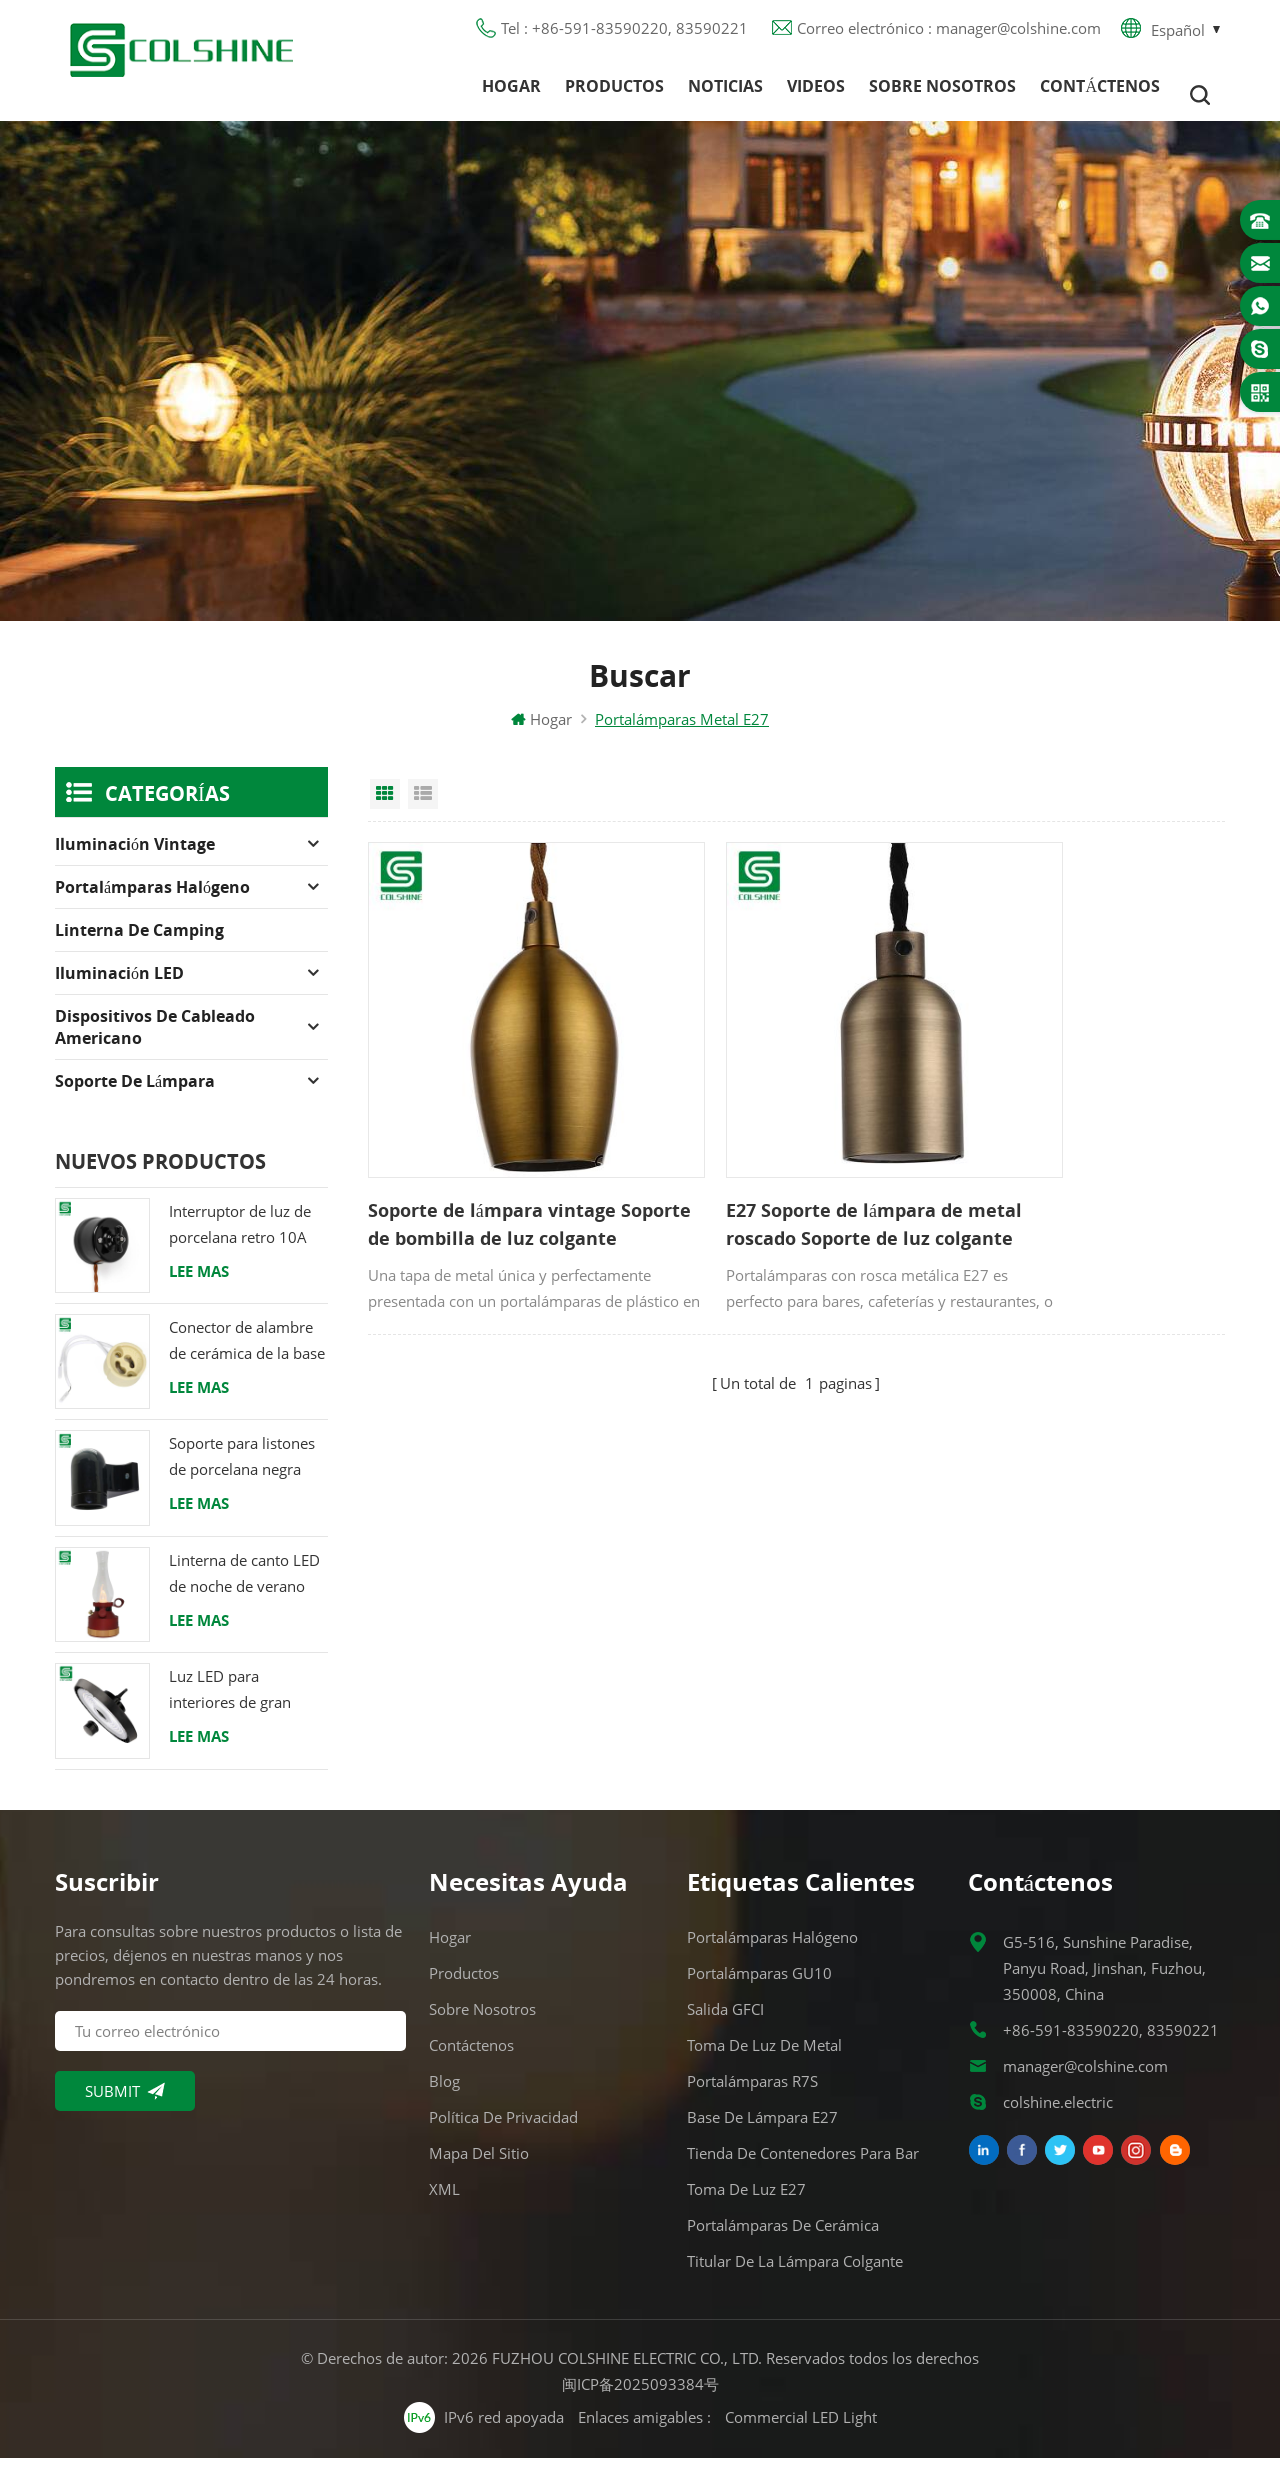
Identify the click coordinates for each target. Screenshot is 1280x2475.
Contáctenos (1100, 95)
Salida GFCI (725, 2026)
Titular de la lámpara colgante (795, 2278)
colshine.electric (1058, 2119)
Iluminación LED (119, 990)
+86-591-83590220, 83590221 (1111, 2047)
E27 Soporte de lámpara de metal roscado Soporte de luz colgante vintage (791, 1177)
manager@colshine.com (1085, 2083)
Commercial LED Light (801, 2434)
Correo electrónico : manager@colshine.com (949, 35)
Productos (614, 95)
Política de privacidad (503, 2134)
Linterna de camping (139, 947)
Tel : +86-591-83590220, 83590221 (624, 35)
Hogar (511, 95)
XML (444, 2206)
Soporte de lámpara (135, 1098)
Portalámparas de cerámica (783, 2242)
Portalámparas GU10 (759, 1990)
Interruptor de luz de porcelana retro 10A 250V (240, 1242)
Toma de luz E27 (746, 2206)
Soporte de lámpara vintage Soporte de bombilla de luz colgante (492, 1177)
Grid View (385, 811)
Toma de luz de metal (764, 2062)
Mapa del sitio (479, 2170)
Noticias (725, 95)
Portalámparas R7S (752, 2098)
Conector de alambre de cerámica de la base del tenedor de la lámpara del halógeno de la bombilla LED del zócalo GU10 (247, 1358)
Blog (444, 2098)
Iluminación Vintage (135, 861)
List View (423, 811)
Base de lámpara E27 (762, 2134)
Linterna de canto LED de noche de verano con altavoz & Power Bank (244, 1591)
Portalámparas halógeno (152, 904)
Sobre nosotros (942, 95)
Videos (816, 95)
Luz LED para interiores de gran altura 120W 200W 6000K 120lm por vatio (234, 1707)
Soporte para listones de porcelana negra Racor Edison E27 (242, 1475)
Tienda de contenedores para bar (803, 2170)
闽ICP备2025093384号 (640, 2401)
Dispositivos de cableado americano (155, 1044)
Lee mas (199, 1288)
